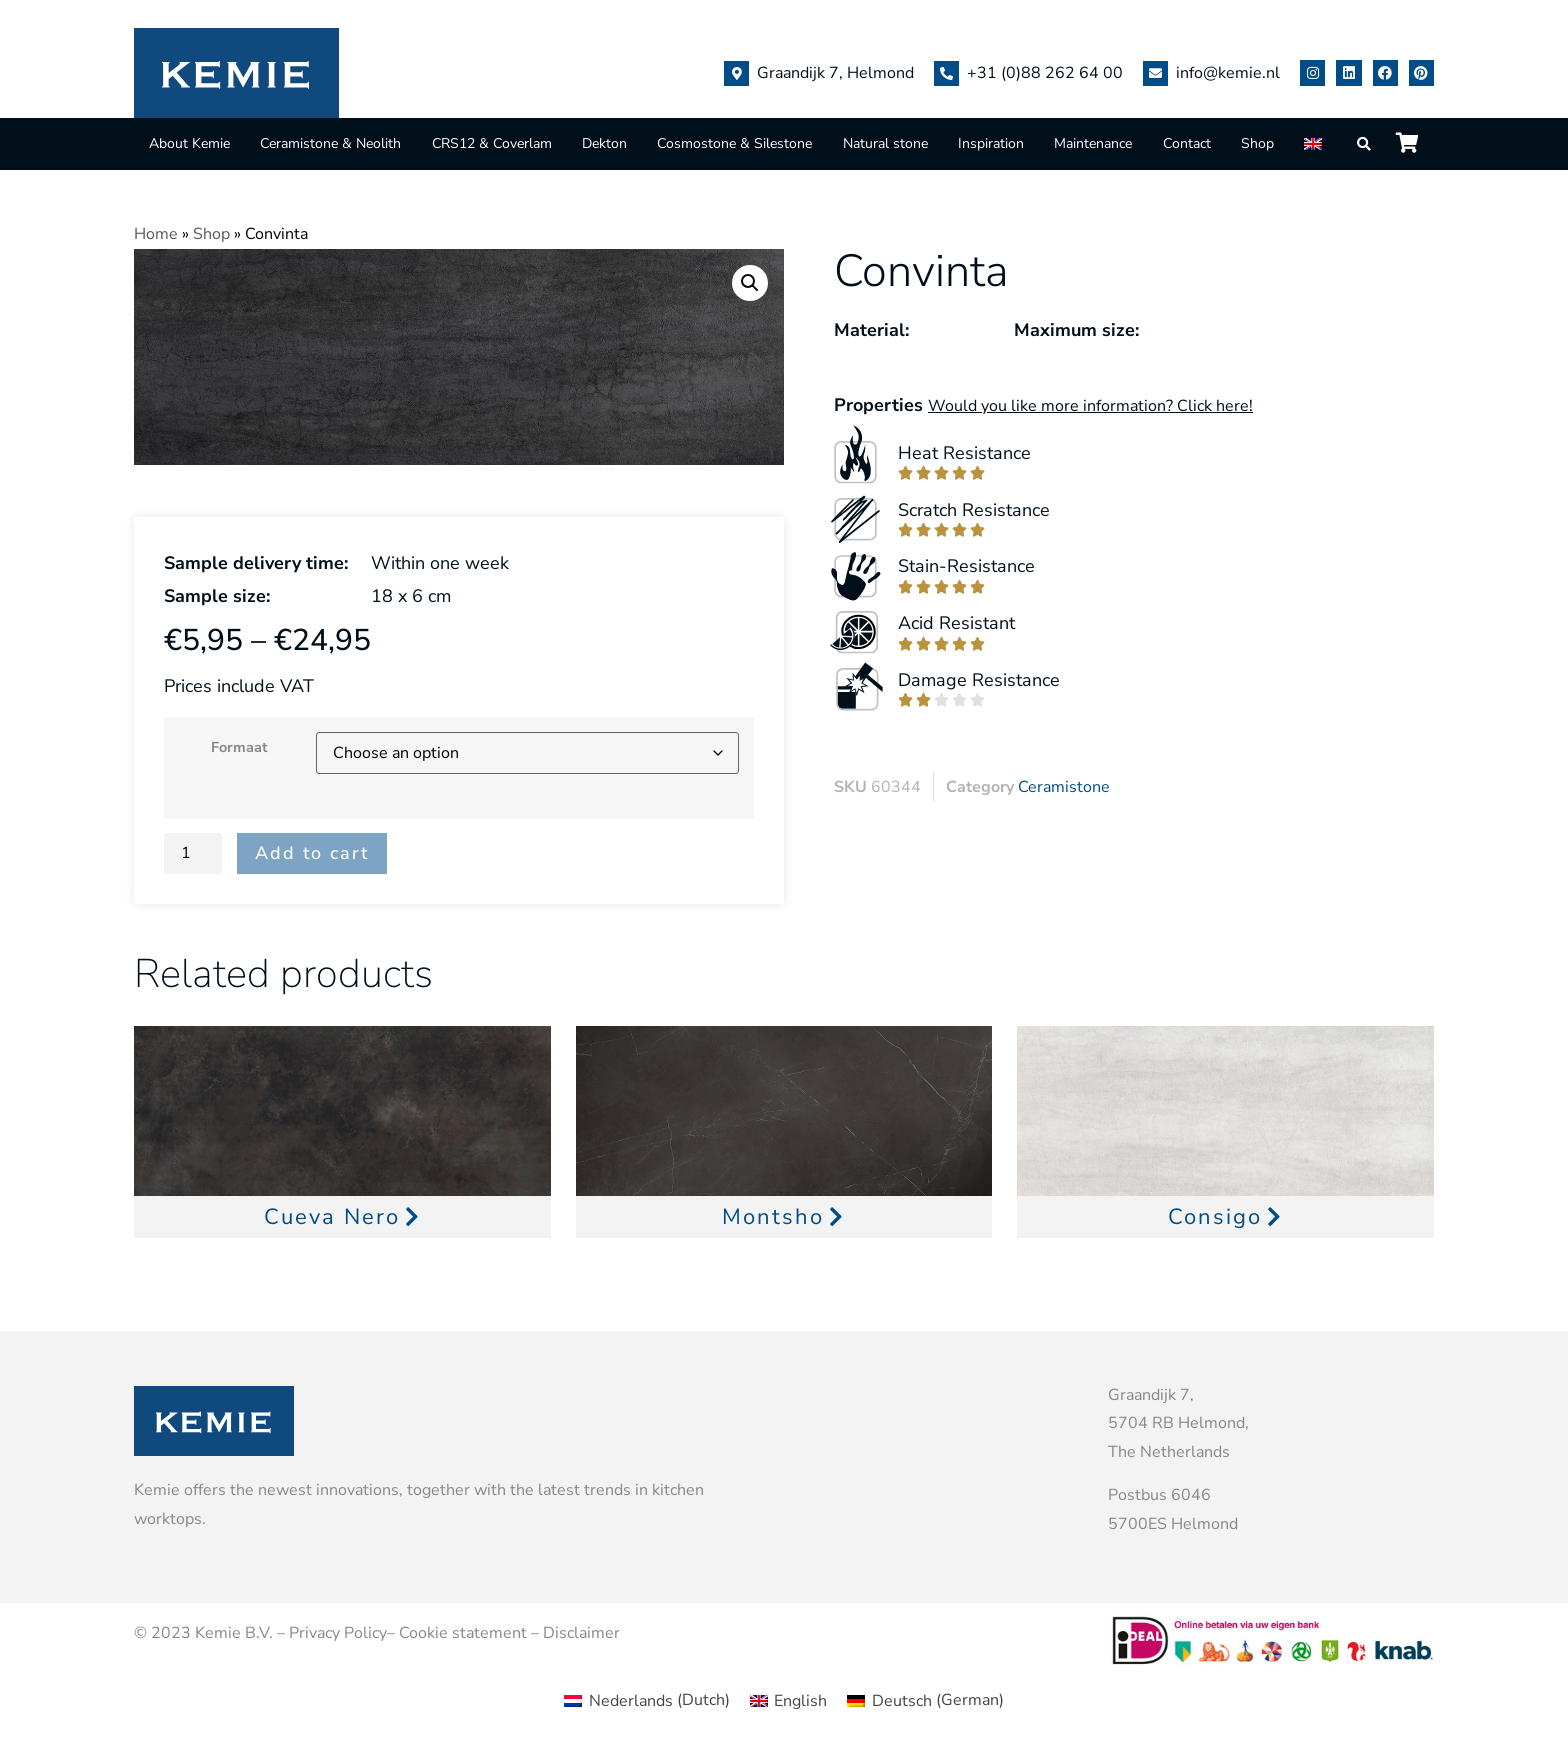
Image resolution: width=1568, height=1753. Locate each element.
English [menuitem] (800, 1701)
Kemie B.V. (234, 1633)
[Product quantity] (193, 853)
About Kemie (189, 143)
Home (156, 234)
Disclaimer (581, 1633)
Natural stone (885, 143)
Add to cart (312, 853)
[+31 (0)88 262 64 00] (946, 73)
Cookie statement (463, 1633)
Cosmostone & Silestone (734, 143)
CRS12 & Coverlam (492, 143)
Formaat (239, 747)
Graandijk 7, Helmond (835, 73)
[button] (750, 283)
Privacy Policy (338, 1633)
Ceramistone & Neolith (330, 143)
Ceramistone (1064, 787)
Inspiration (991, 143)
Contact (1187, 143)
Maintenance (1093, 143)
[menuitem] (1315, 143)
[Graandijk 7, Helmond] (736, 73)
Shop (1257, 143)
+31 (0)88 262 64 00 (1045, 73)
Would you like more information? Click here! (1090, 406)
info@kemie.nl (1228, 73)
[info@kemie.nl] (1155, 73)
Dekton (604, 143)
